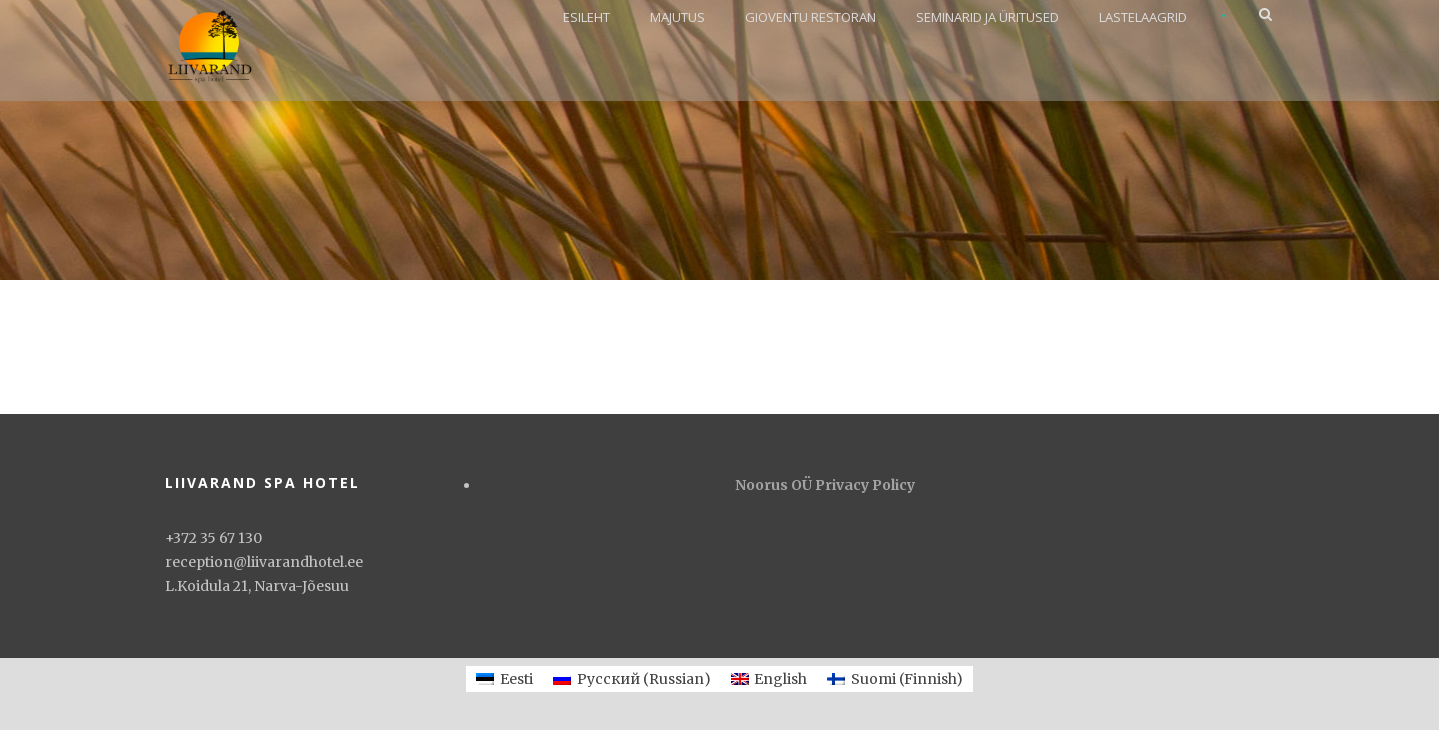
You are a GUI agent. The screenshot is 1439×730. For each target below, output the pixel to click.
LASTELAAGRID (1143, 17)
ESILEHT (586, 17)
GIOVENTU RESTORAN (810, 17)
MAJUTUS (677, 17)
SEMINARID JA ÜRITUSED (987, 17)
